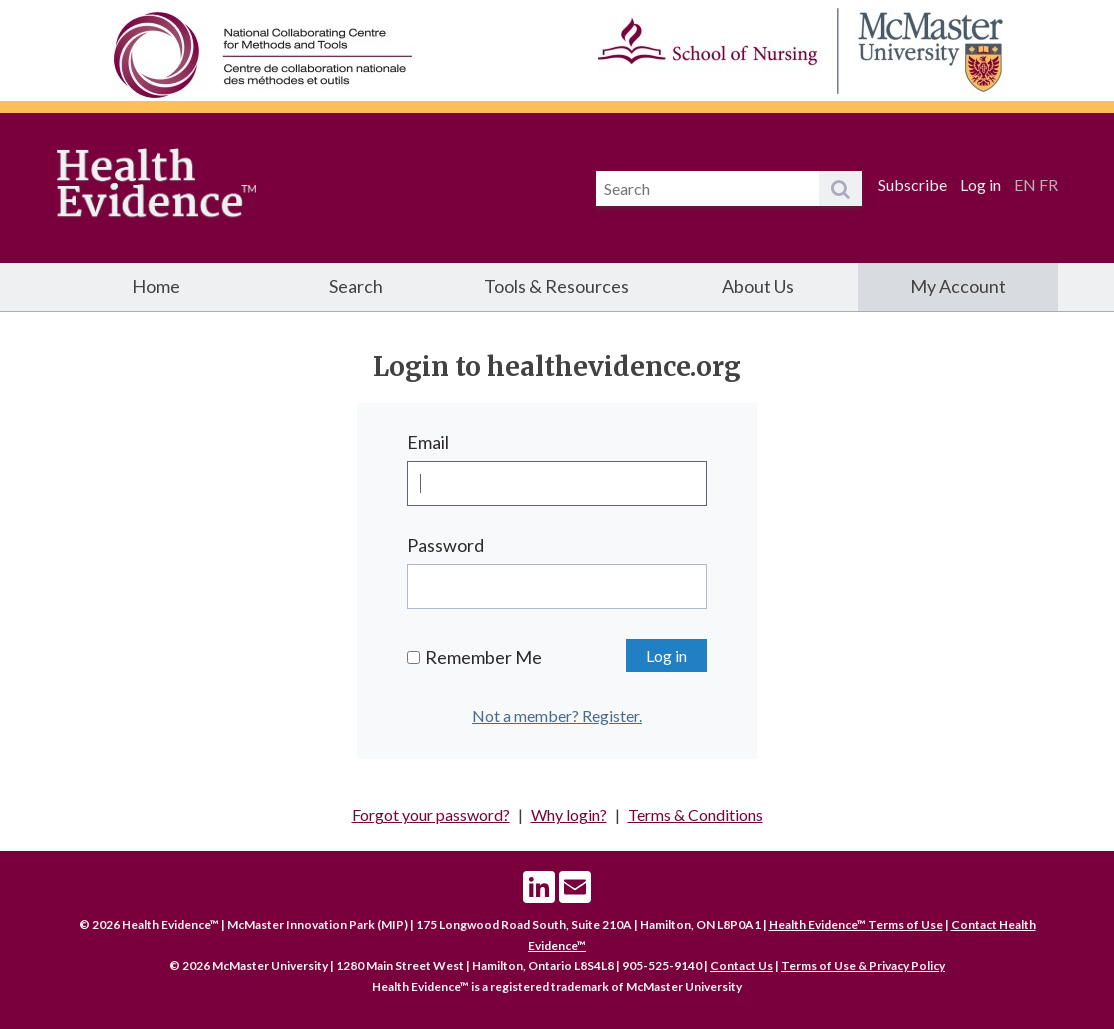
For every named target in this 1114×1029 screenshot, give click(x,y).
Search (356, 286)
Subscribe (912, 184)
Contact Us (741, 965)
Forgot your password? (431, 814)
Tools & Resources (556, 286)
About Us (758, 286)
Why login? (569, 814)
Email (428, 442)
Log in (980, 184)
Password (445, 545)
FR (1048, 184)
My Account (958, 286)
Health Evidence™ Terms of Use (856, 924)
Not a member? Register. (557, 715)
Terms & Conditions (695, 814)
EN (1025, 184)
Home (156, 286)
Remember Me (483, 657)
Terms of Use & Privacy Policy (863, 965)
